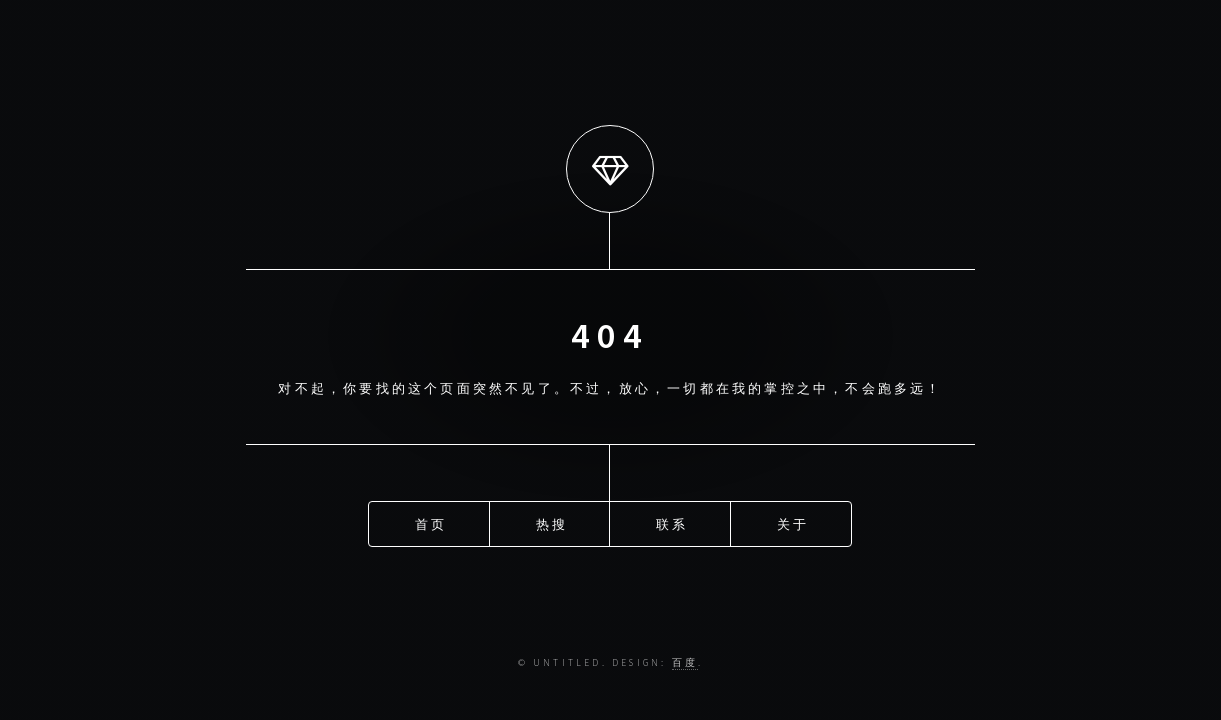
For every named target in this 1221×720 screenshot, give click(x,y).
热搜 (552, 522)
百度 (685, 663)
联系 (672, 522)
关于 (793, 522)
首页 (431, 522)
